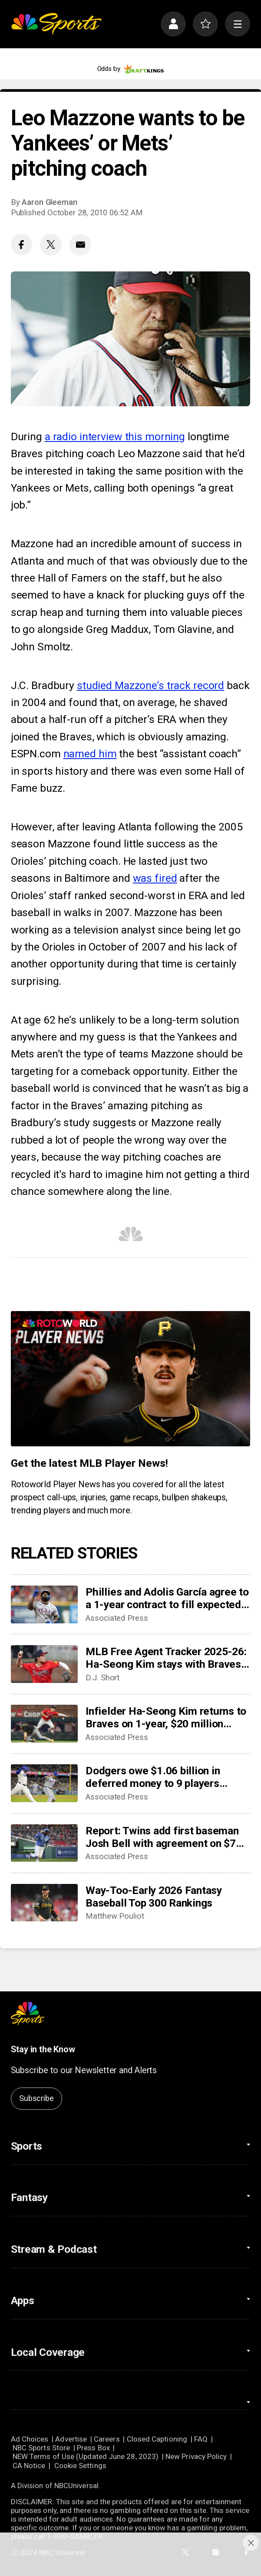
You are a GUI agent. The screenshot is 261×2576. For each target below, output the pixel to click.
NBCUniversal (76, 2485)
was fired (155, 878)
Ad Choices (30, 2439)
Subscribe (36, 2098)
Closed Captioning (157, 2439)
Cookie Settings (80, 2465)
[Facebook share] (21, 244)
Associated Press (117, 1618)
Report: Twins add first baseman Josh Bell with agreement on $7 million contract (162, 1837)
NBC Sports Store (41, 2447)
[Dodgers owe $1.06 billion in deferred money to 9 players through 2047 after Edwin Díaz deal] (44, 1783)
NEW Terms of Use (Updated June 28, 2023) (86, 2456)
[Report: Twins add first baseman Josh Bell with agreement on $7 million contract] (44, 1843)
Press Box (93, 2447)
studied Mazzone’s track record (150, 685)
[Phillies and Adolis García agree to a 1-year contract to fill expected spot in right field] (44, 1604)
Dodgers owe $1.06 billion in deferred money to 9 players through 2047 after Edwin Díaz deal (158, 1777)
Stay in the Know (43, 2049)
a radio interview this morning (115, 436)
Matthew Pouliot (115, 1916)
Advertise (71, 2439)
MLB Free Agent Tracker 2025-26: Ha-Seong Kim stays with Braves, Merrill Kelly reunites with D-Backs (166, 1657)
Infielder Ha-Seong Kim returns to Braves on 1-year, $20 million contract (166, 1717)
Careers (107, 2439)
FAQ (201, 2439)
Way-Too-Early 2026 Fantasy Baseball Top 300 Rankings (154, 1896)
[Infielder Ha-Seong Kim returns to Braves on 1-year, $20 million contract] (44, 1724)
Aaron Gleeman (49, 202)
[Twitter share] (50, 244)
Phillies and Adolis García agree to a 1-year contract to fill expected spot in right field (167, 1598)
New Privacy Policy (196, 2456)
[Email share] (80, 244)
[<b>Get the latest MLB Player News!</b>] (131, 1378)
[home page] (56, 24)
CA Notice (29, 2465)
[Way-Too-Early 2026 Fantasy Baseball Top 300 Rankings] (44, 1903)
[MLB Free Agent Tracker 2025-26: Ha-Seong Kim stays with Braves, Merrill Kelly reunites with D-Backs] (44, 1664)
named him (90, 753)
